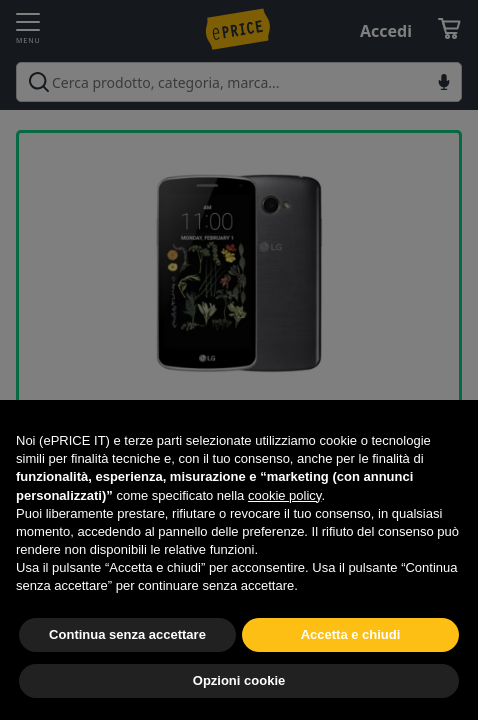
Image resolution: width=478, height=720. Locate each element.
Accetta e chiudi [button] (351, 634)
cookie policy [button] (284, 495)
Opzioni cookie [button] (239, 680)
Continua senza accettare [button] (127, 634)
